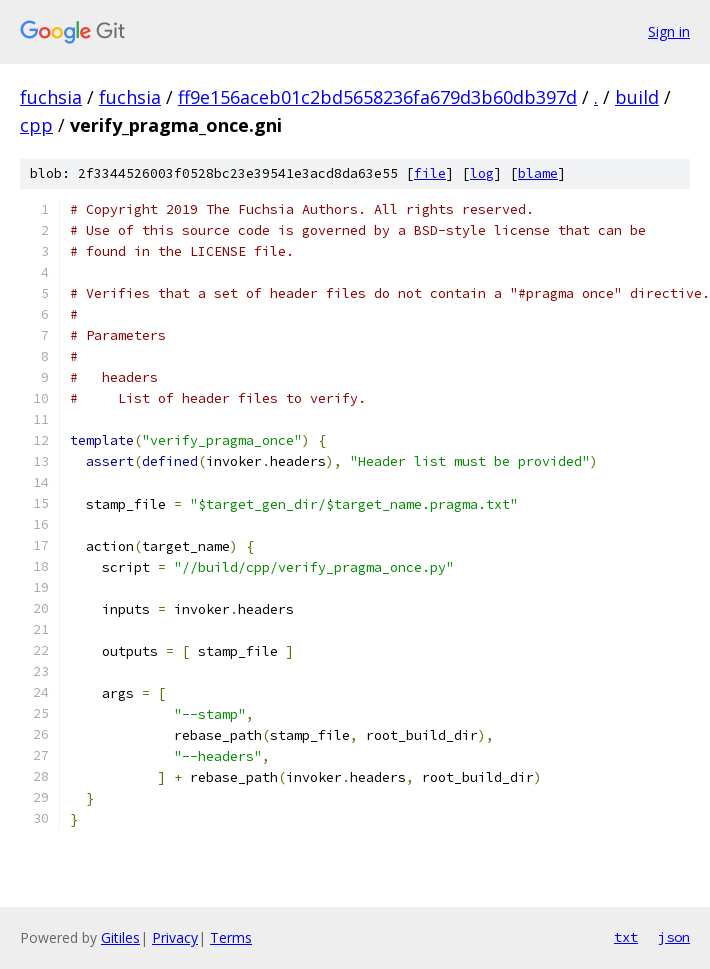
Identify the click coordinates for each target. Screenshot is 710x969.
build (637, 97)
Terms (231, 937)
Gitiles (120, 937)
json (674, 937)
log (482, 173)
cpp (36, 125)
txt (626, 937)
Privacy (175, 937)
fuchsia (51, 97)
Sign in (669, 31)
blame (538, 173)
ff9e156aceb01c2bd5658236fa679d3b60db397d (377, 97)
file (430, 173)
